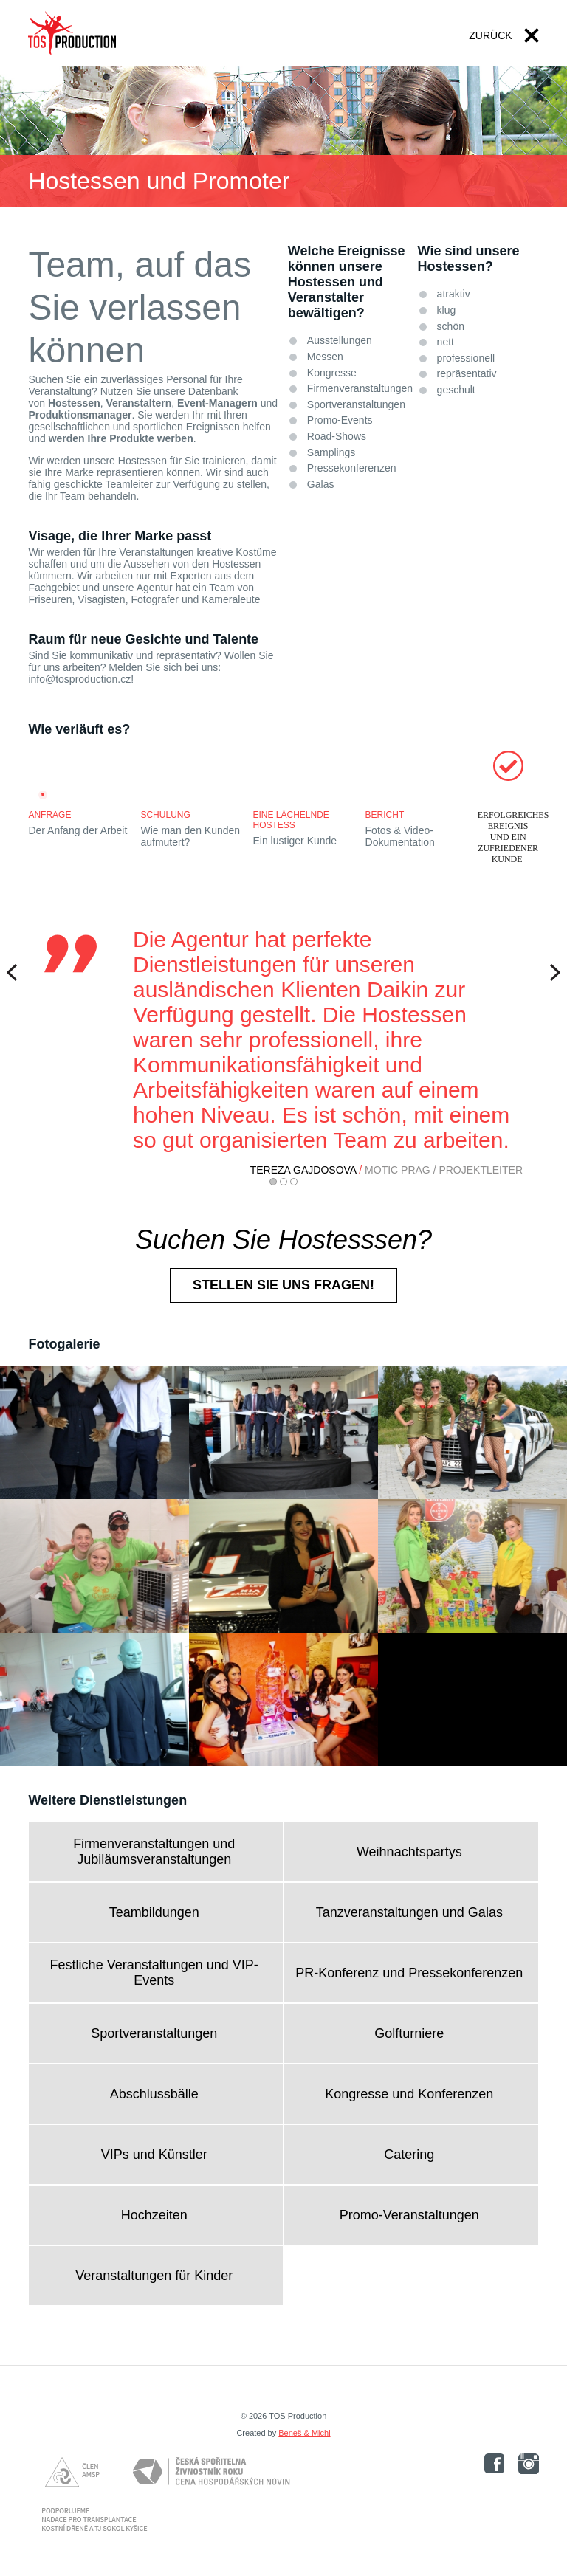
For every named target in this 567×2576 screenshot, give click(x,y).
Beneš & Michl (304, 2432)
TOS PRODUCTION (72, 33)
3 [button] (294, 1181)
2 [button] (283, 1181)
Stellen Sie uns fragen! (283, 1285)
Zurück (490, 35)
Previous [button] (15, 972)
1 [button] (273, 1181)
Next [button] (551, 972)
